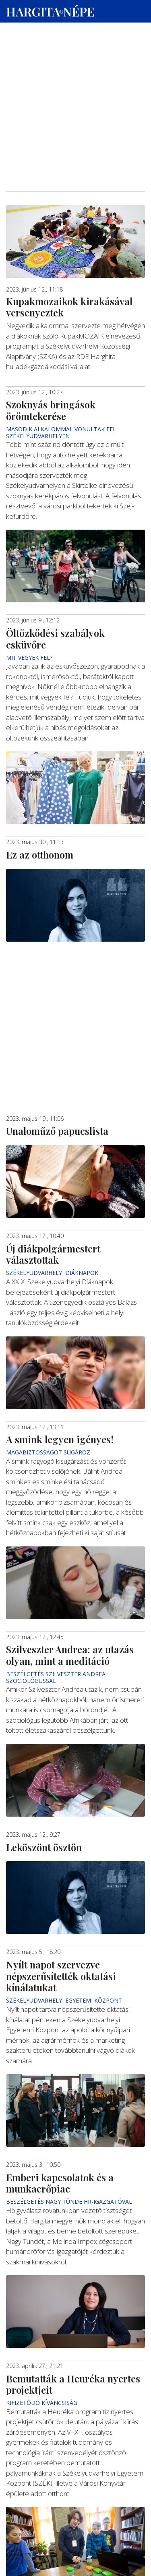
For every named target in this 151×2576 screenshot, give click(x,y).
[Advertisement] (75, 77)
